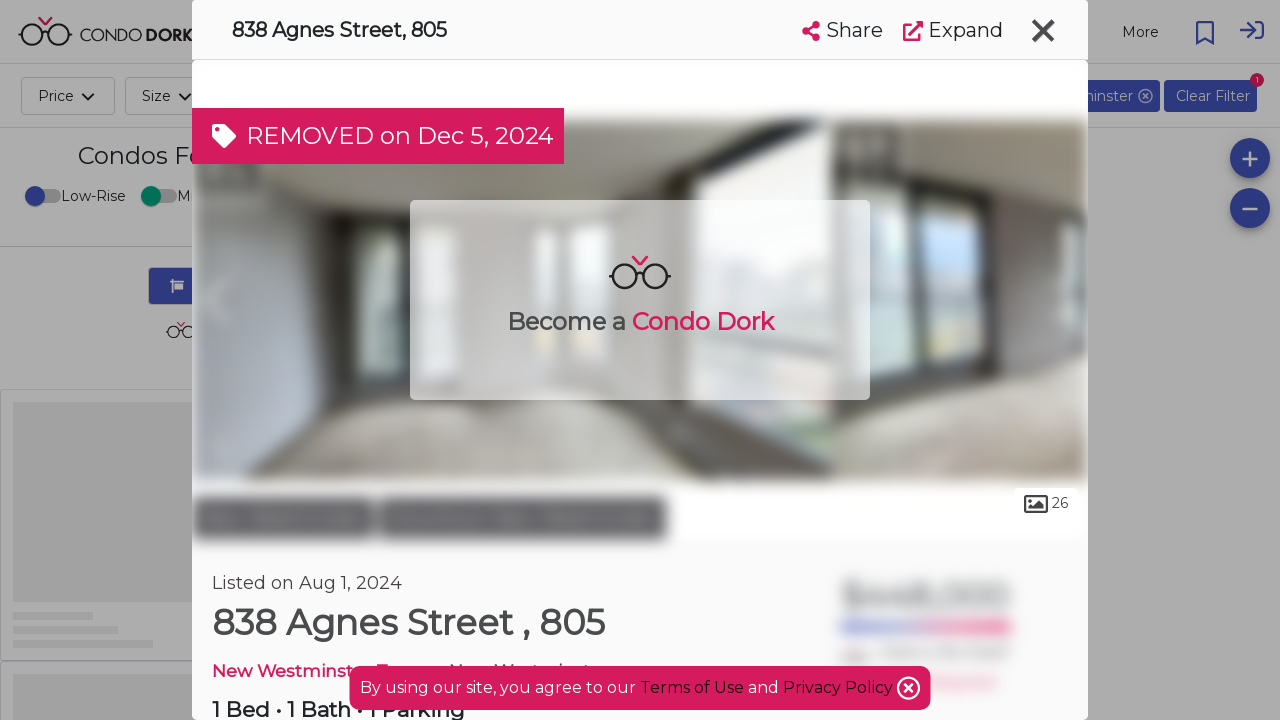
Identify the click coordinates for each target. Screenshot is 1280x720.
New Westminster (283, 518)
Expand (953, 30)
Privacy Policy (840, 687)
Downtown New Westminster (522, 518)
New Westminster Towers (326, 670)
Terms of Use (692, 687)
